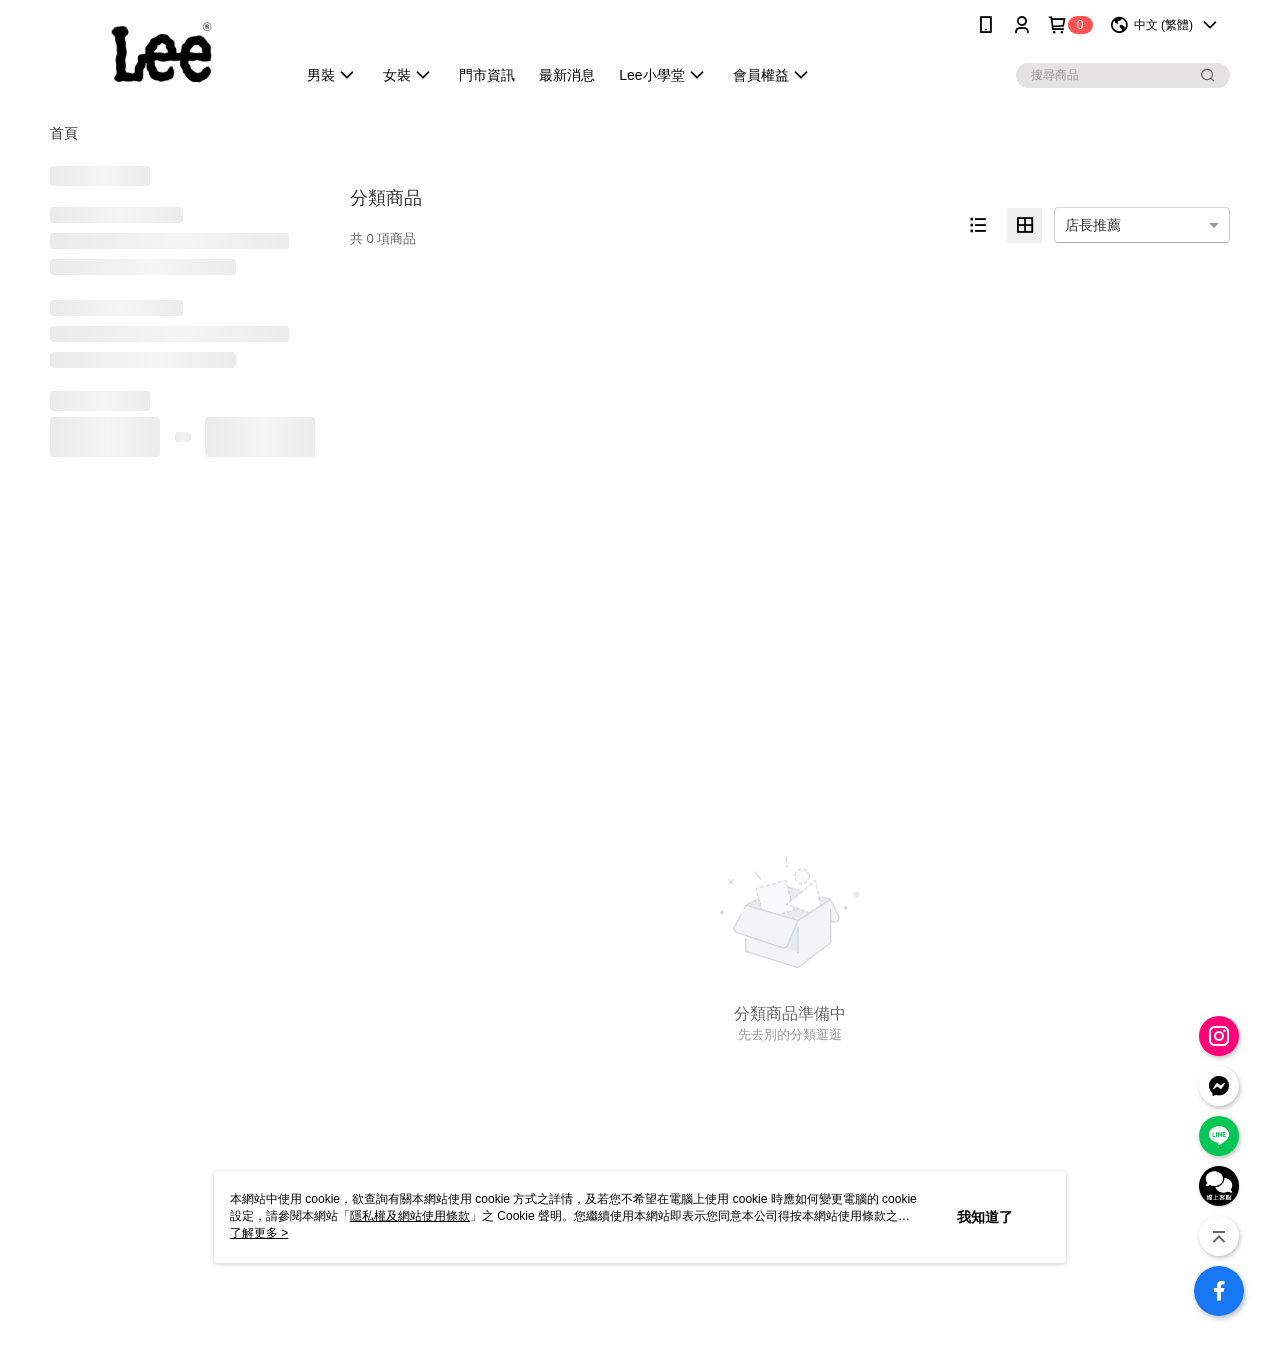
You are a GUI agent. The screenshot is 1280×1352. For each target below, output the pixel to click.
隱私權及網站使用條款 (410, 1216)
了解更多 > (259, 1233)
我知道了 (985, 1217)
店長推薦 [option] (1093, 225)
